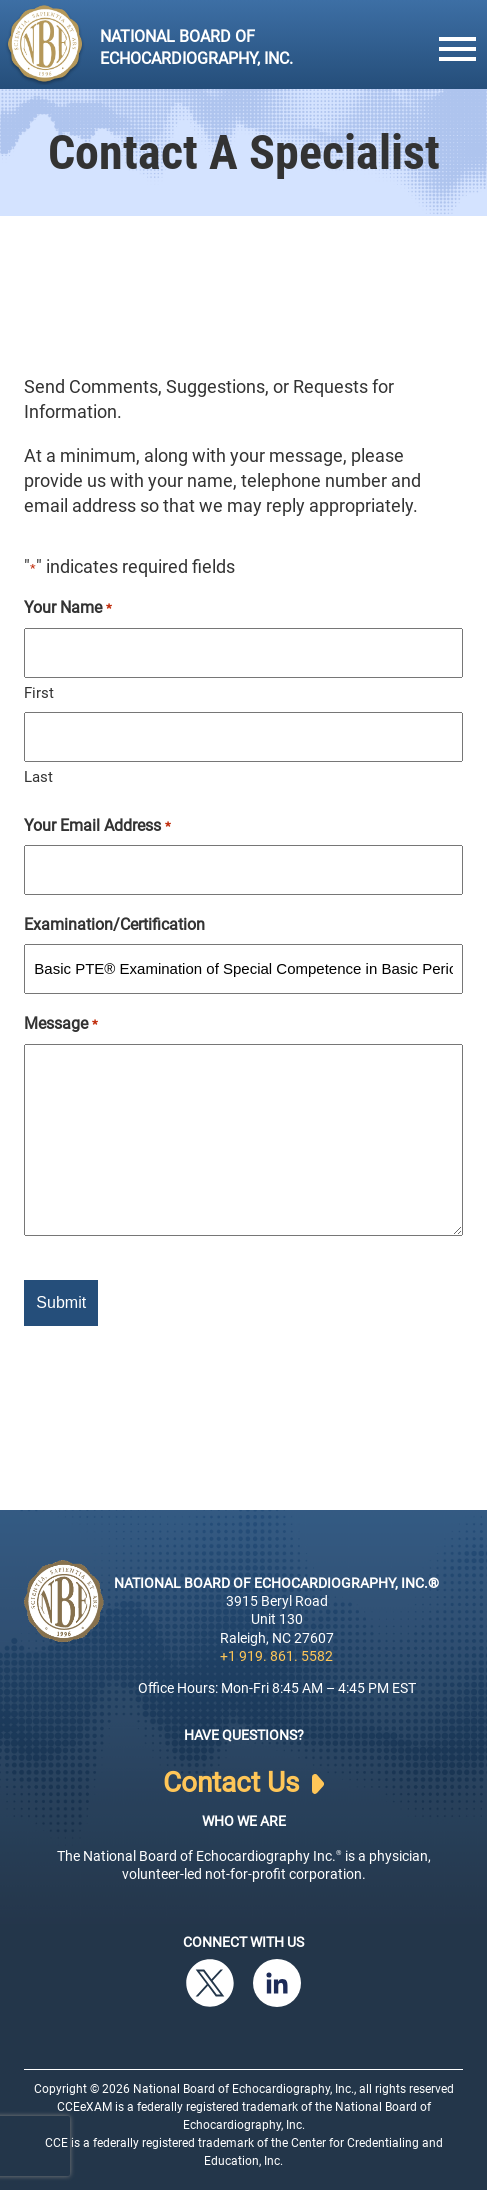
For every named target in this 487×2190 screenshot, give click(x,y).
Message (60, 1024)
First (39, 693)
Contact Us (243, 1783)
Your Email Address (97, 826)
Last (38, 777)
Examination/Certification (114, 924)
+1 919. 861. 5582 (276, 1656)
